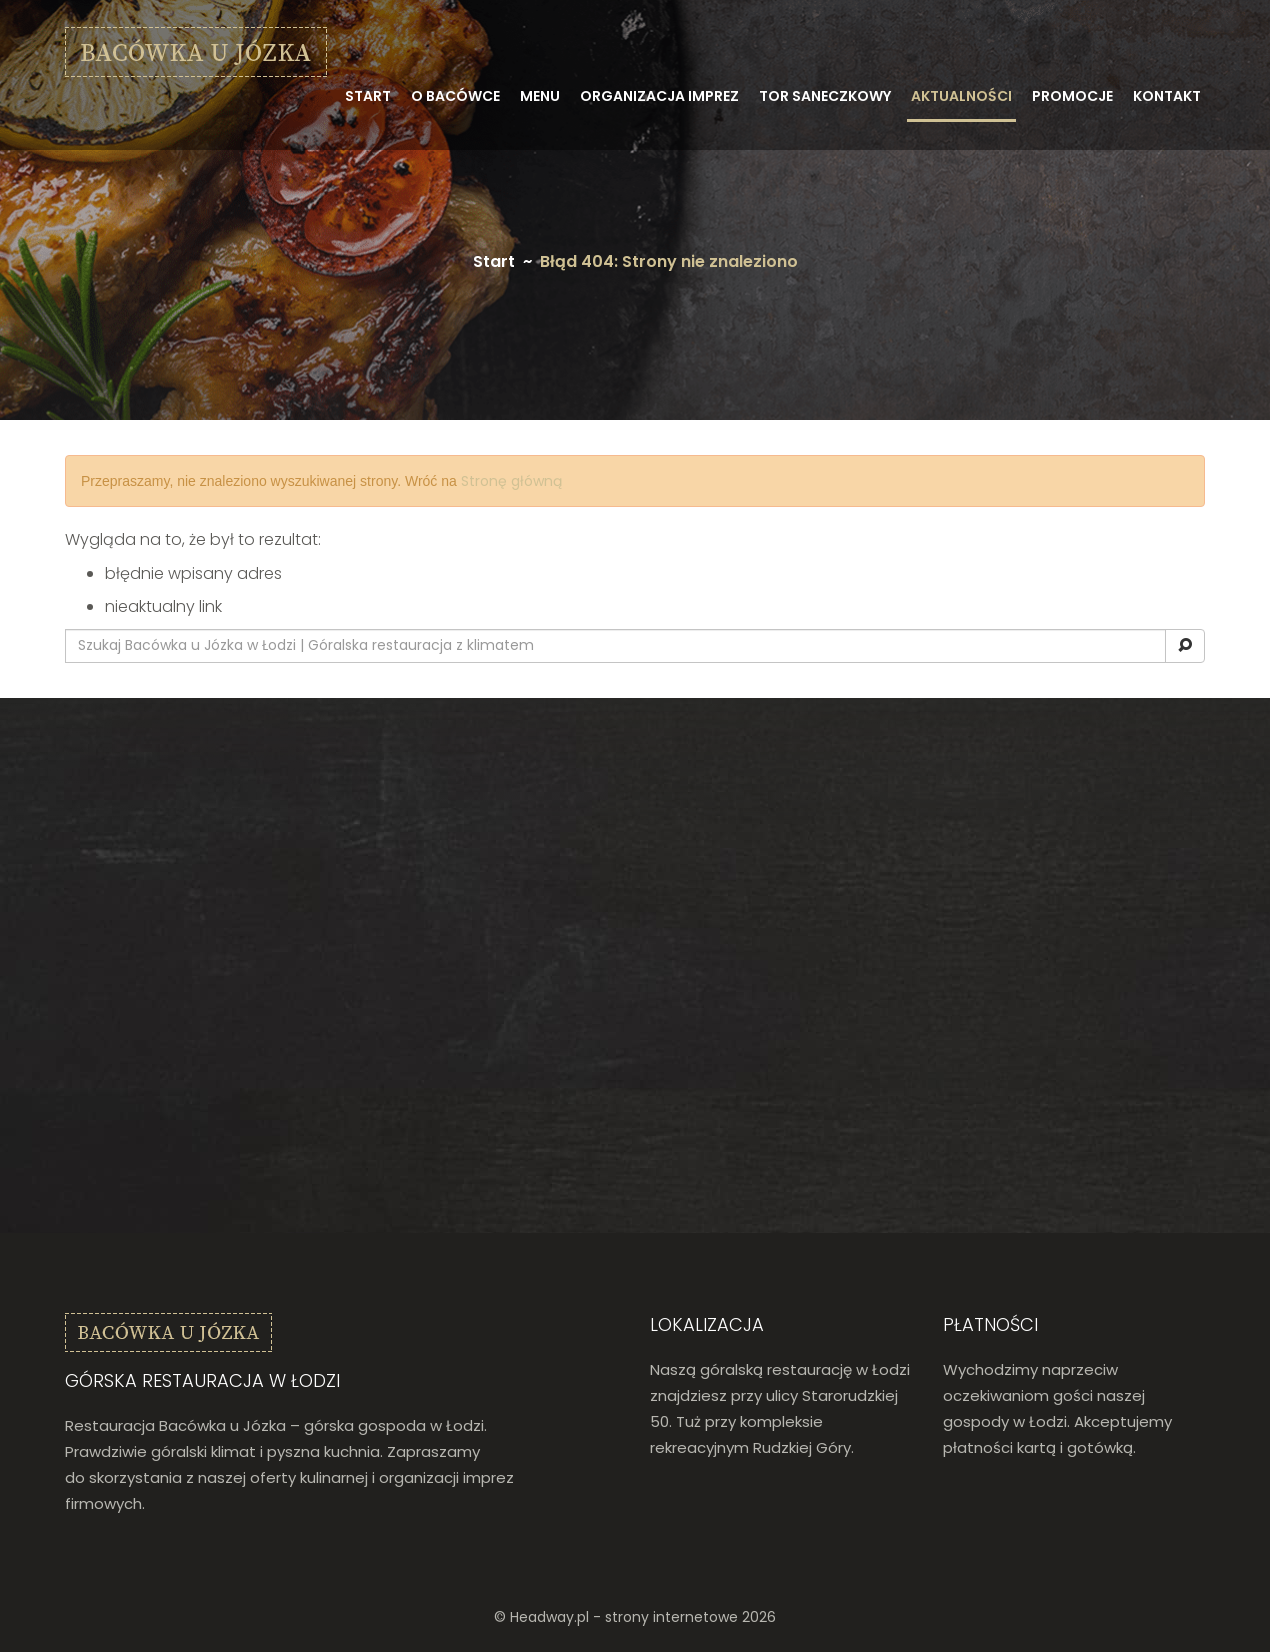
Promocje (1072, 96)
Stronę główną (511, 481)
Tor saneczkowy (825, 96)
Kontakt (1167, 96)
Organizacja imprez (659, 96)
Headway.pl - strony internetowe (624, 1617)
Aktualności (961, 96)
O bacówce (455, 96)
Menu (540, 96)
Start (368, 96)
